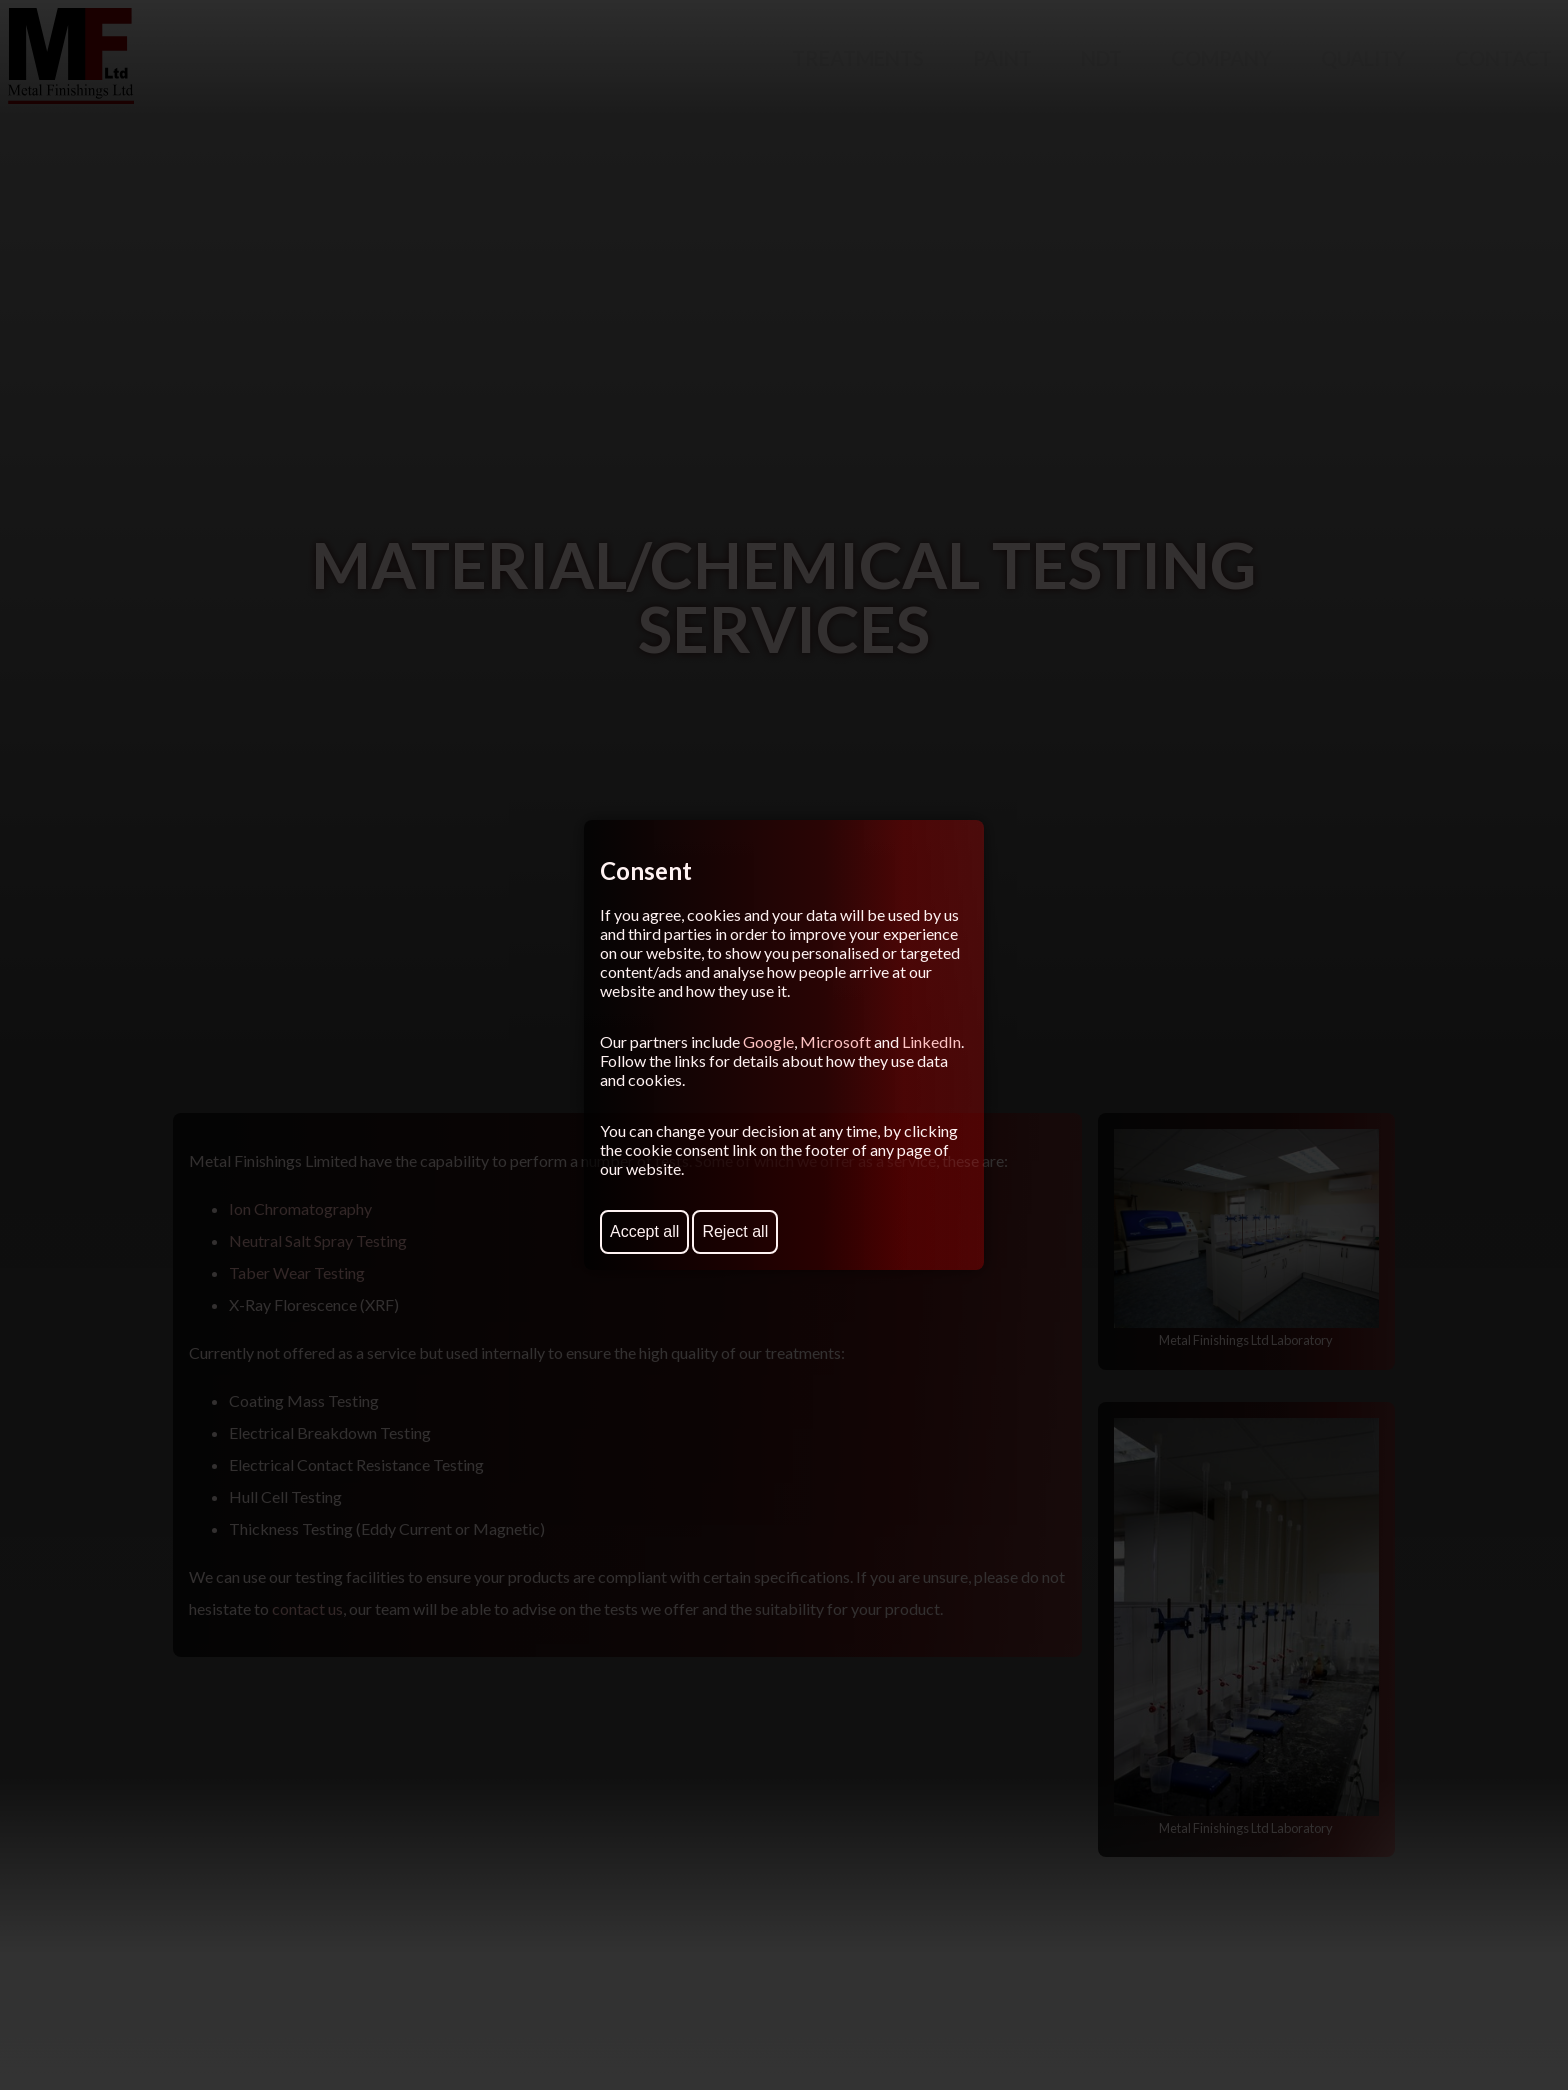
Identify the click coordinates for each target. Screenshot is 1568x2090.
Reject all (735, 1231)
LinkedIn (931, 1041)
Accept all (644, 1231)
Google (768, 1041)
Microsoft (835, 1041)
